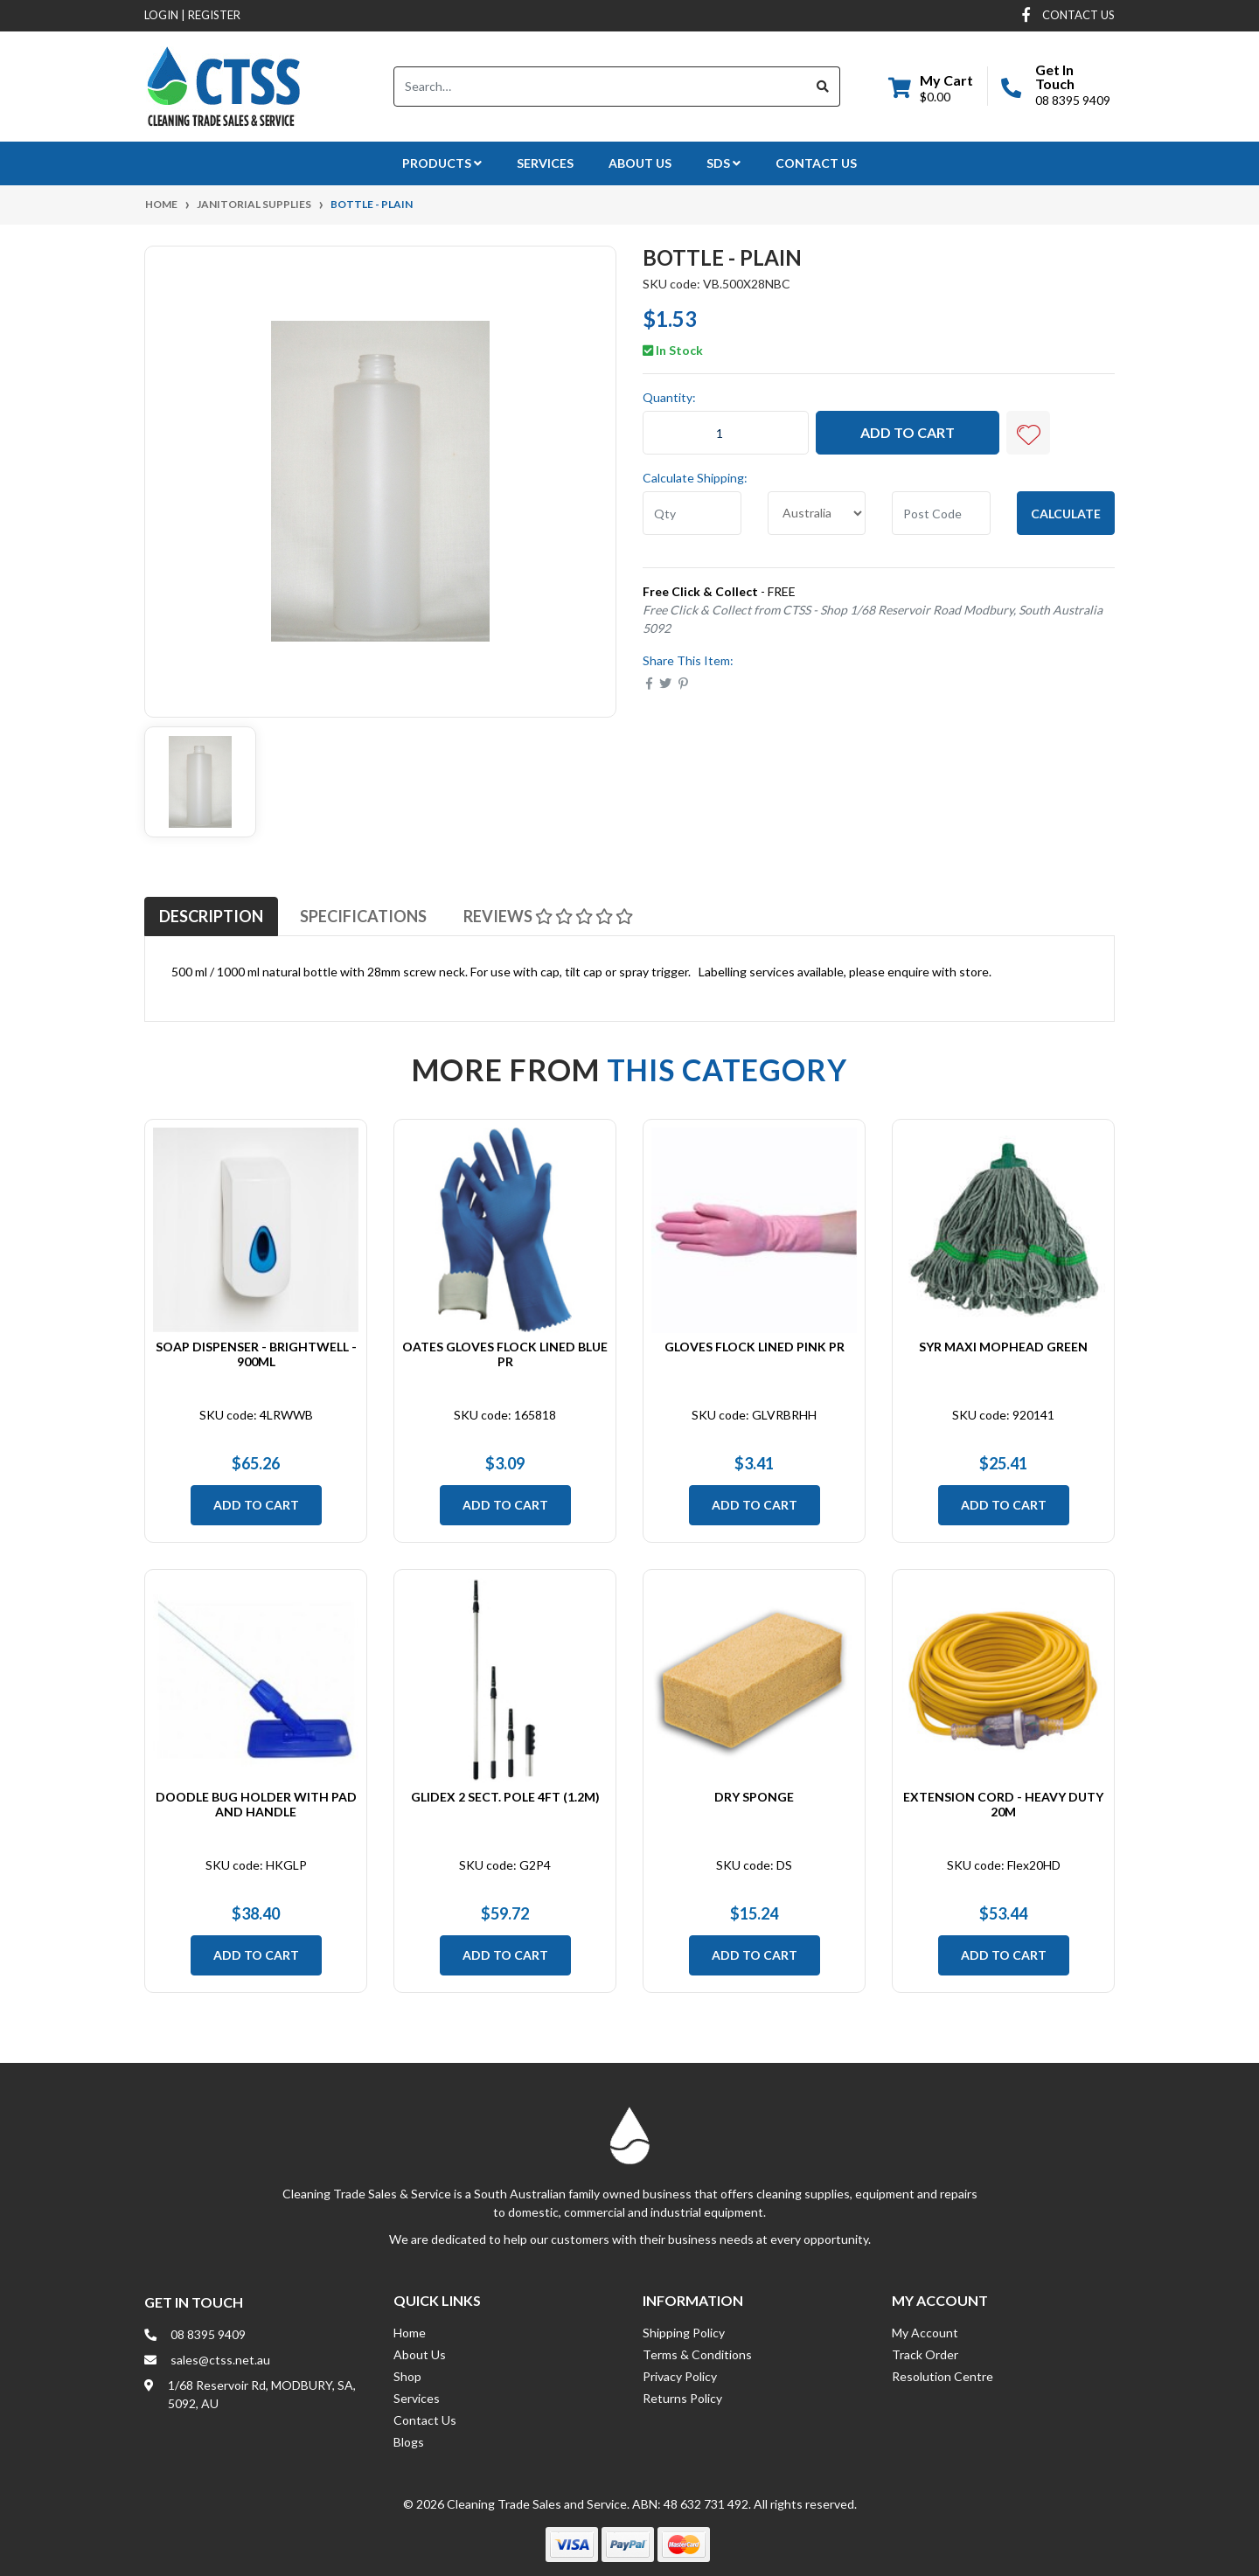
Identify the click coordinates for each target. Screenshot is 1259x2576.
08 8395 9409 (1072, 100)
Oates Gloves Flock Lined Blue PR (505, 1354)
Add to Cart (907, 432)
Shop (407, 2376)
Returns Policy (682, 2398)
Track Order (925, 2354)
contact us (1078, 15)
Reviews (548, 916)
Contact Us (816, 163)
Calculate (1066, 513)
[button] (1028, 433)
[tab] (211, 916)
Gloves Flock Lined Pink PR (754, 1346)
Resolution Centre (942, 2376)
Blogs (408, 2441)
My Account (925, 2332)
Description (211, 916)
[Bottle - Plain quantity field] (726, 433)
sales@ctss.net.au (220, 2359)
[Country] (817, 513)
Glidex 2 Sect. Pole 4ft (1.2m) (505, 1796)
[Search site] (823, 86)
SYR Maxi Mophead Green (1003, 1346)
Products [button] (442, 163)
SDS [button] (723, 163)
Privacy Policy (680, 2376)
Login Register (192, 15)
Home (409, 2332)
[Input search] (600, 86)
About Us (640, 163)
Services (545, 163)
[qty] (692, 513)
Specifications (363, 916)
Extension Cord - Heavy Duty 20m (1003, 1804)
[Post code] (941, 513)
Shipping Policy (684, 2332)
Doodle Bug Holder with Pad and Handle (256, 1804)
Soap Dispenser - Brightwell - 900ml (256, 1354)
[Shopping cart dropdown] (930, 86)
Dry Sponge (754, 1796)
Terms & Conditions (697, 2354)
